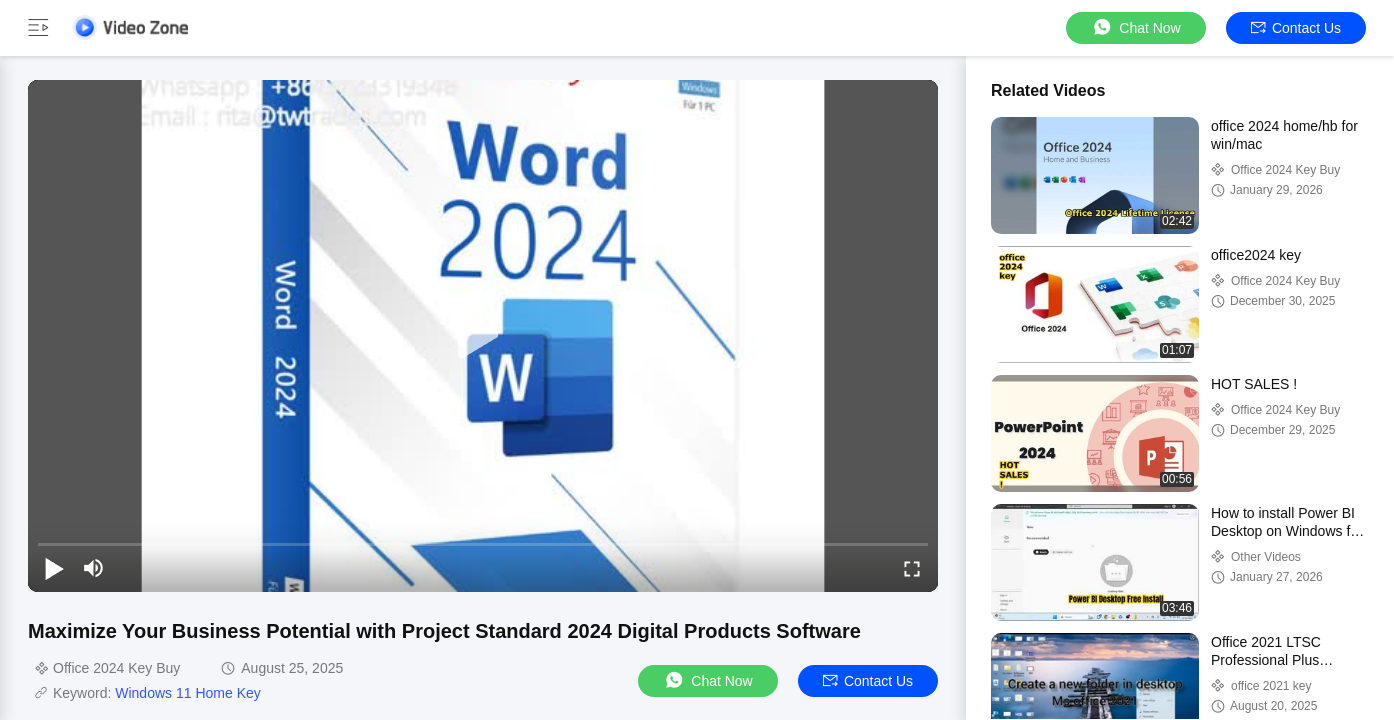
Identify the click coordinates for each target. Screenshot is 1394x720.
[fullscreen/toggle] (912, 568)
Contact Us (1296, 28)
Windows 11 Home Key (188, 693)
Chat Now (1135, 27)
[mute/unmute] (94, 568)
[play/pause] (54, 568)
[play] (483, 336)
